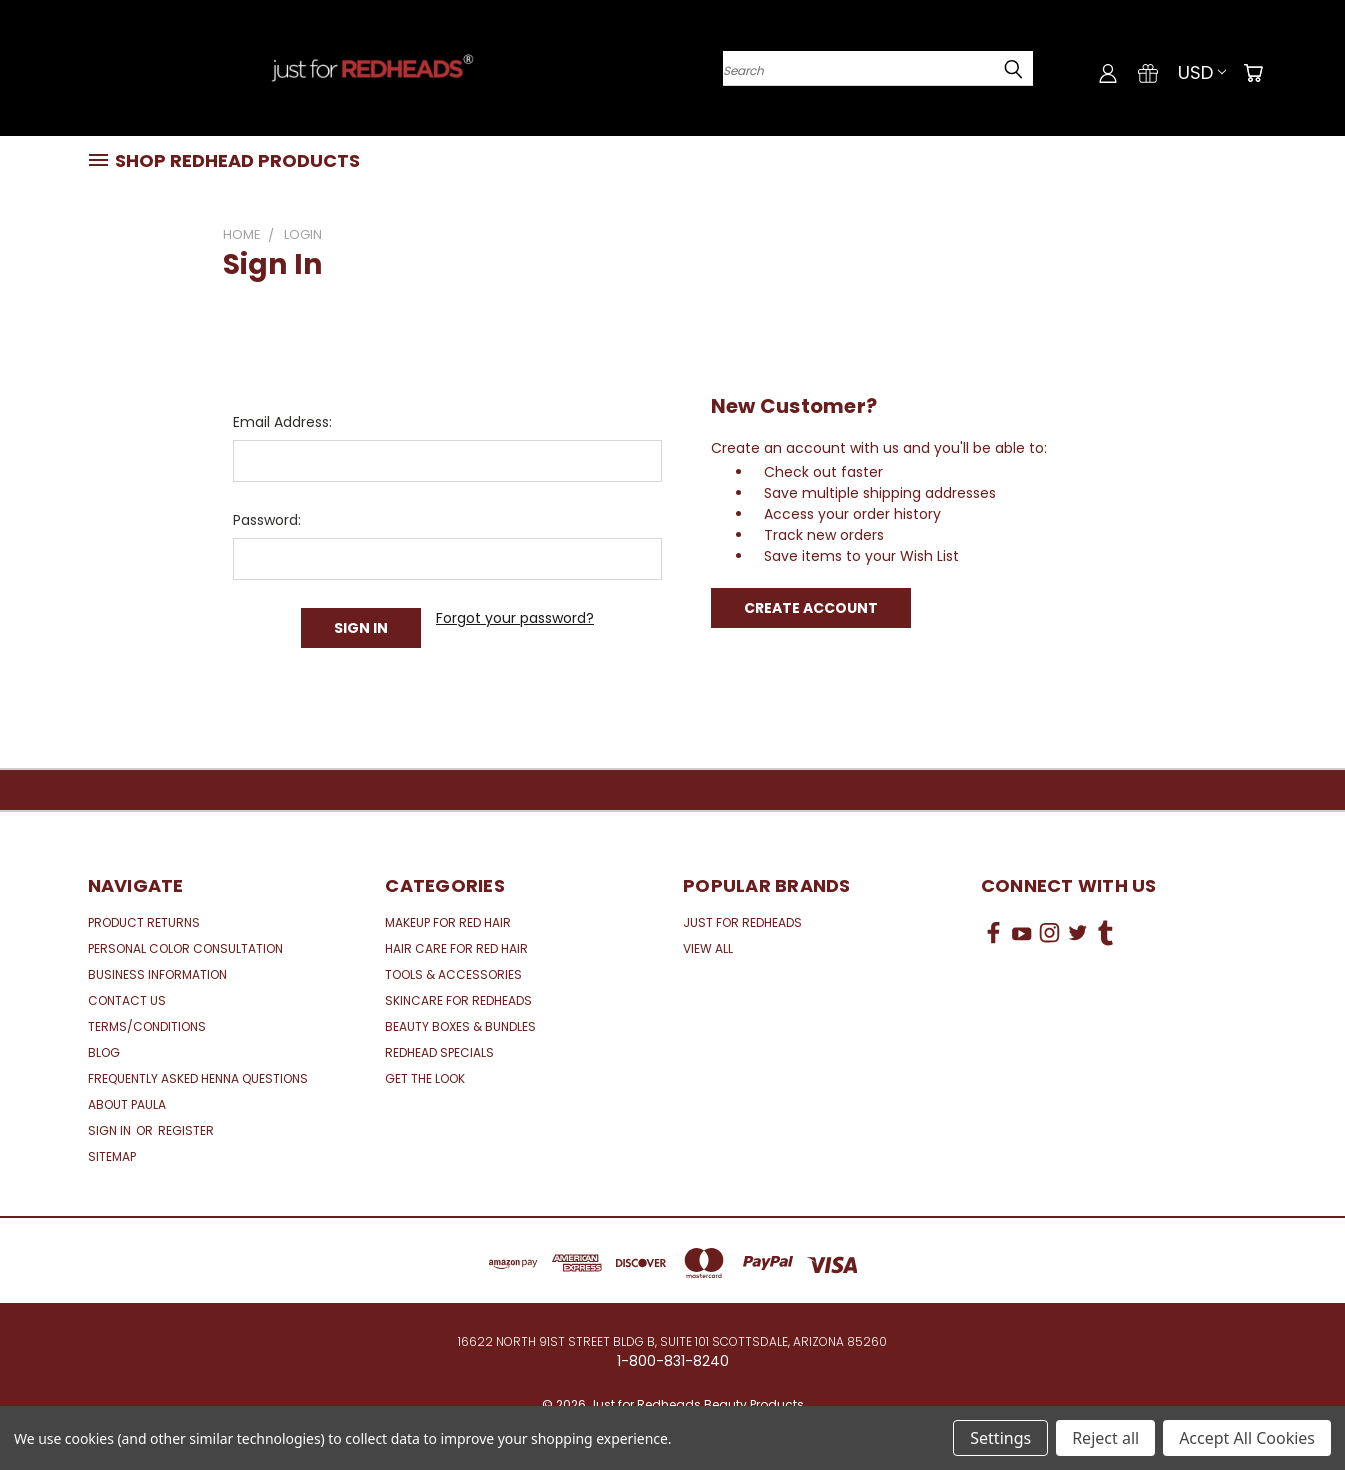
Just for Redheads (742, 922)
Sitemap (112, 1156)
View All (708, 948)
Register (186, 1130)
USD (1202, 72)
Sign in (111, 1130)
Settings (1000, 1438)
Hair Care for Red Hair (456, 948)
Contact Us (127, 1000)
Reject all (1105, 1438)
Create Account (811, 608)
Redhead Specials (439, 1052)
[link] (1119, 1007)
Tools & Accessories (453, 974)
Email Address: (282, 422)
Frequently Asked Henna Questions (198, 1078)
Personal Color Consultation (185, 948)
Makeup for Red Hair (448, 922)
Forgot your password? (515, 618)
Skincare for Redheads (458, 1000)
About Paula (127, 1104)
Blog (104, 1052)
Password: (267, 520)
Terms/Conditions (147, 1026)
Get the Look (425, 1078)
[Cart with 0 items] (1253, 73)
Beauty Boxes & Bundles (460, 1026)
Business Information (157, 974)
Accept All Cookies (1247, 1438)
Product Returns (144, 922)
